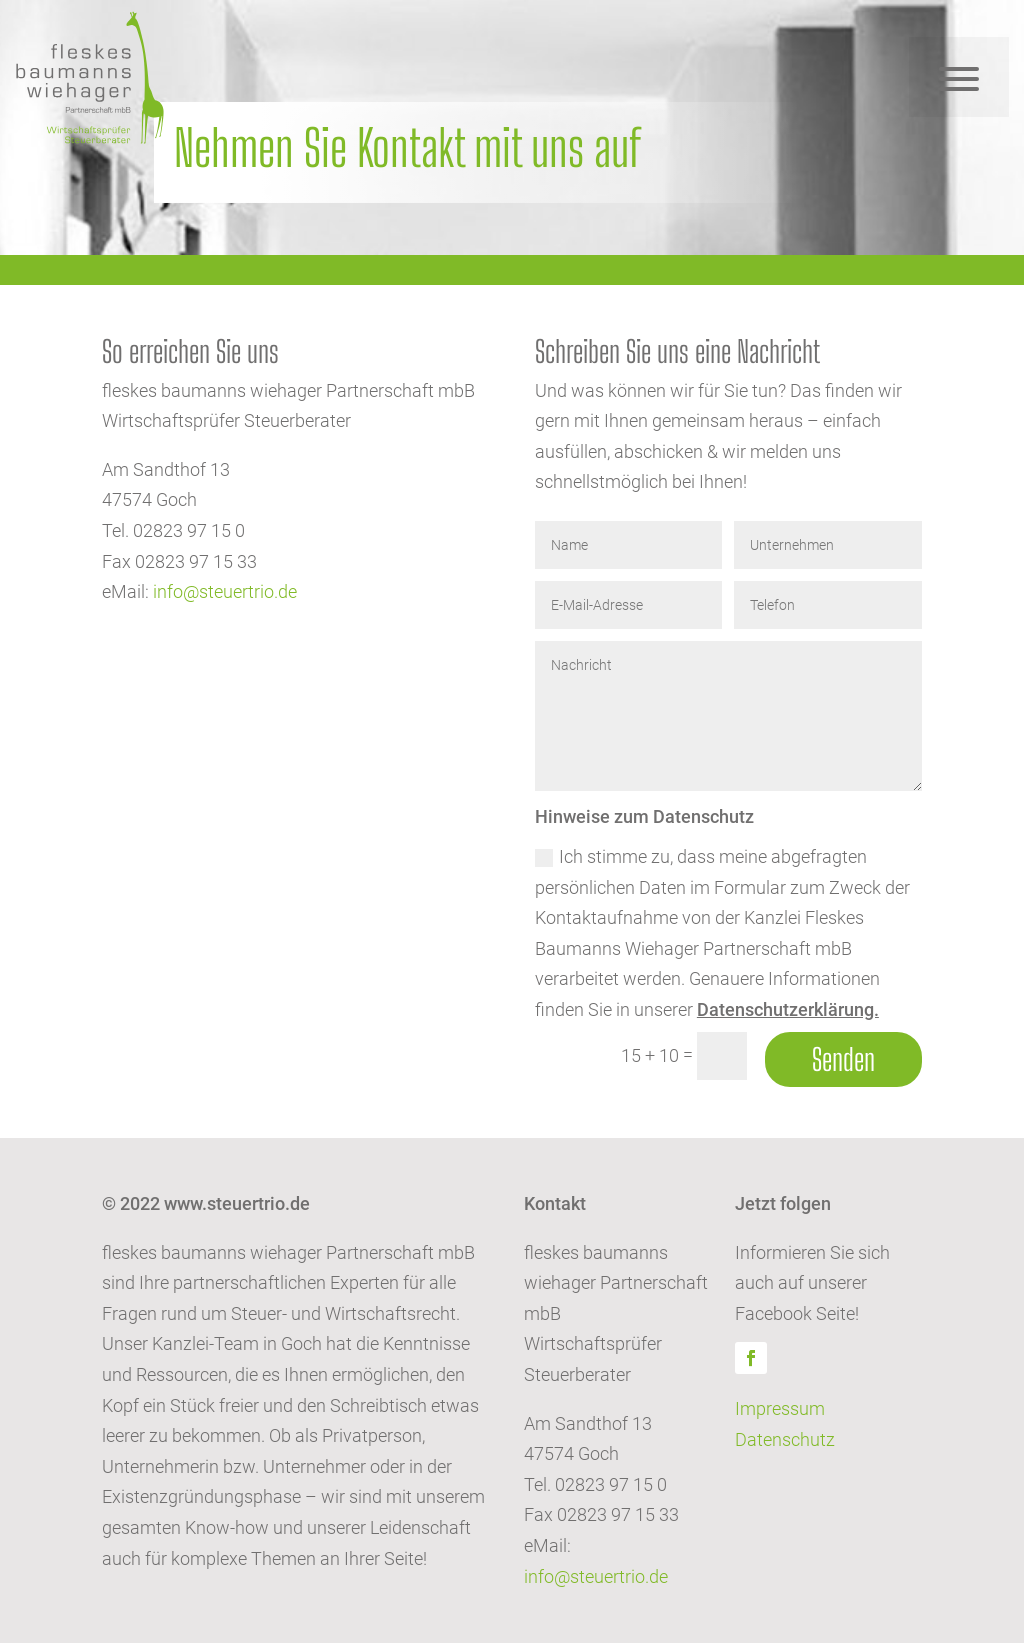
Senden (843, 1059)
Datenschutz (785, 1439)
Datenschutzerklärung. (788, 1009)
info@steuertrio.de (225, 591)
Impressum (780, 1408)
